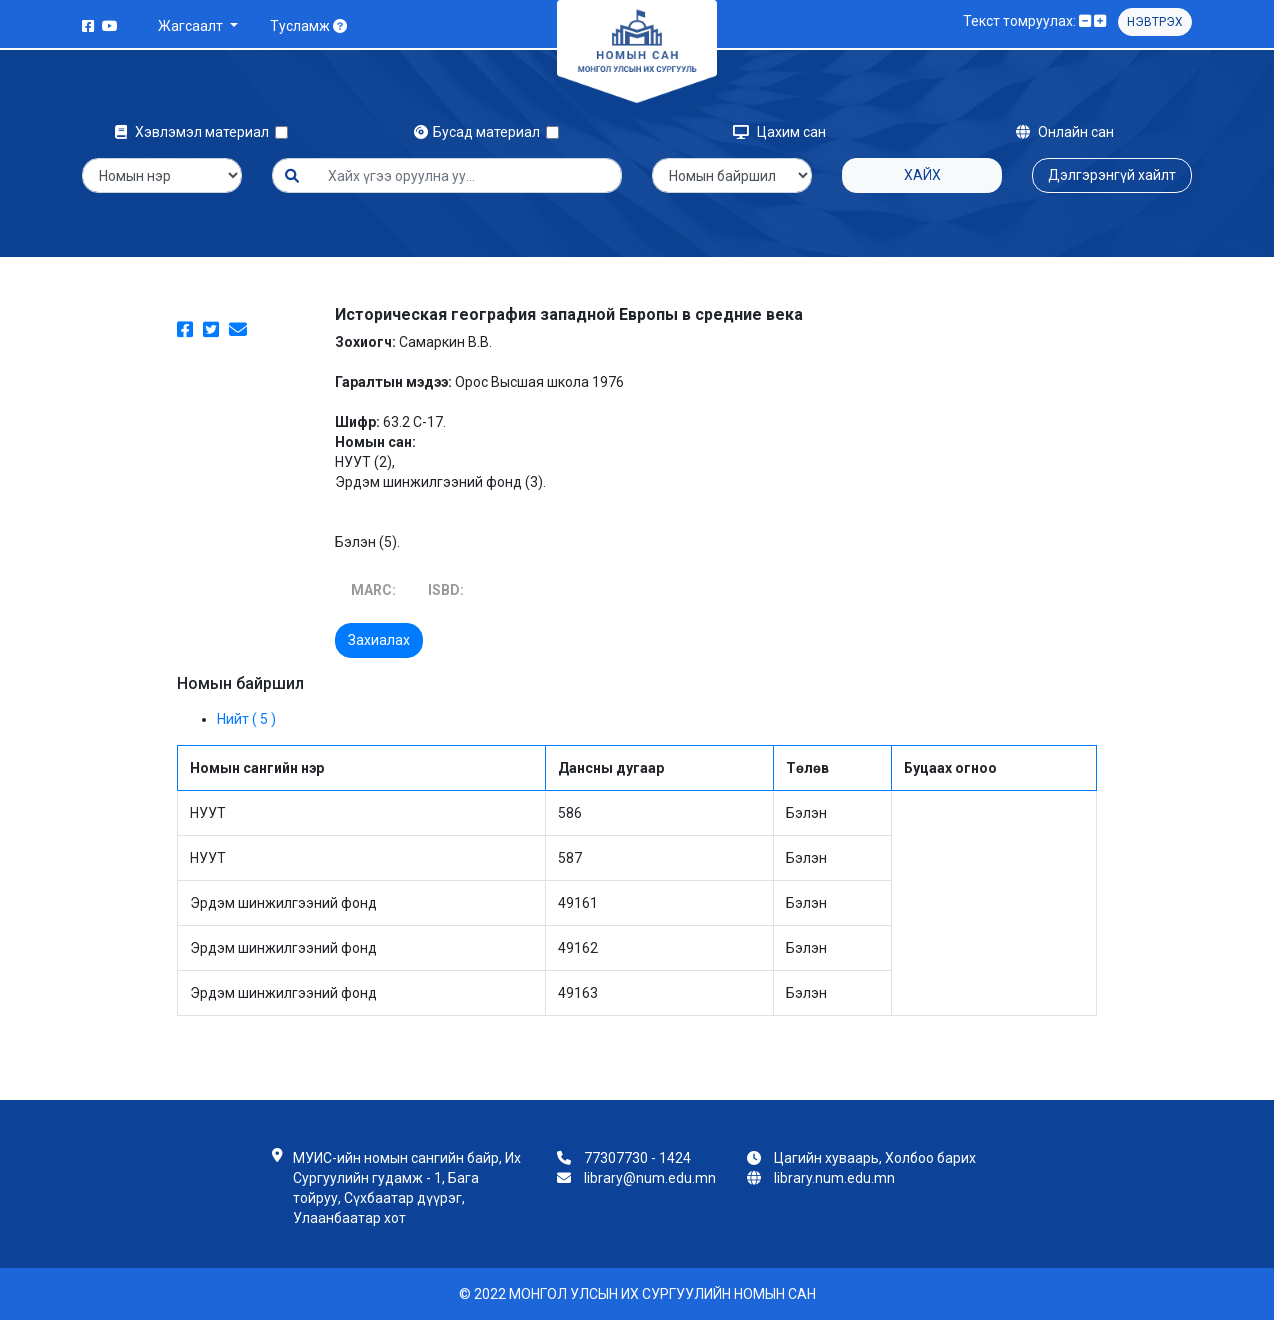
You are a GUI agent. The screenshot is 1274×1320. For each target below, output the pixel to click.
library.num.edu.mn (834, 1178)
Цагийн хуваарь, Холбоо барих (875, 1158)
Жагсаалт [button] (192, 26)
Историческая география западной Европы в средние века (569, 314)
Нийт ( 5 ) (246, 719)
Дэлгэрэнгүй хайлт (1112, 175)
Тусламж (308, 26)
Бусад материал (480, 132)
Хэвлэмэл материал (195, 132)
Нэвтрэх (1155, 22)
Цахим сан (779, 132)
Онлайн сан (1065, 132)
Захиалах (379, 640)
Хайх (922, 175)
